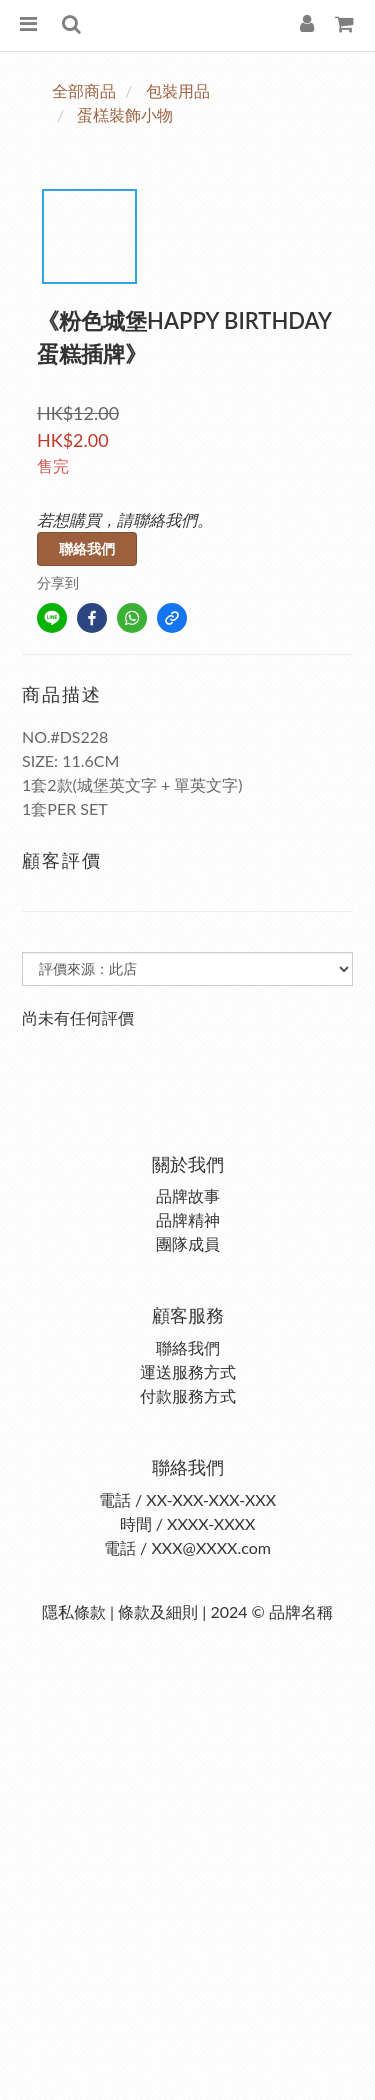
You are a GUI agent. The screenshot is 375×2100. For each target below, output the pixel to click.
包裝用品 (178, 90)
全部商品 (84, 90)
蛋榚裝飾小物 (125, 114)
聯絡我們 (87, 548)
